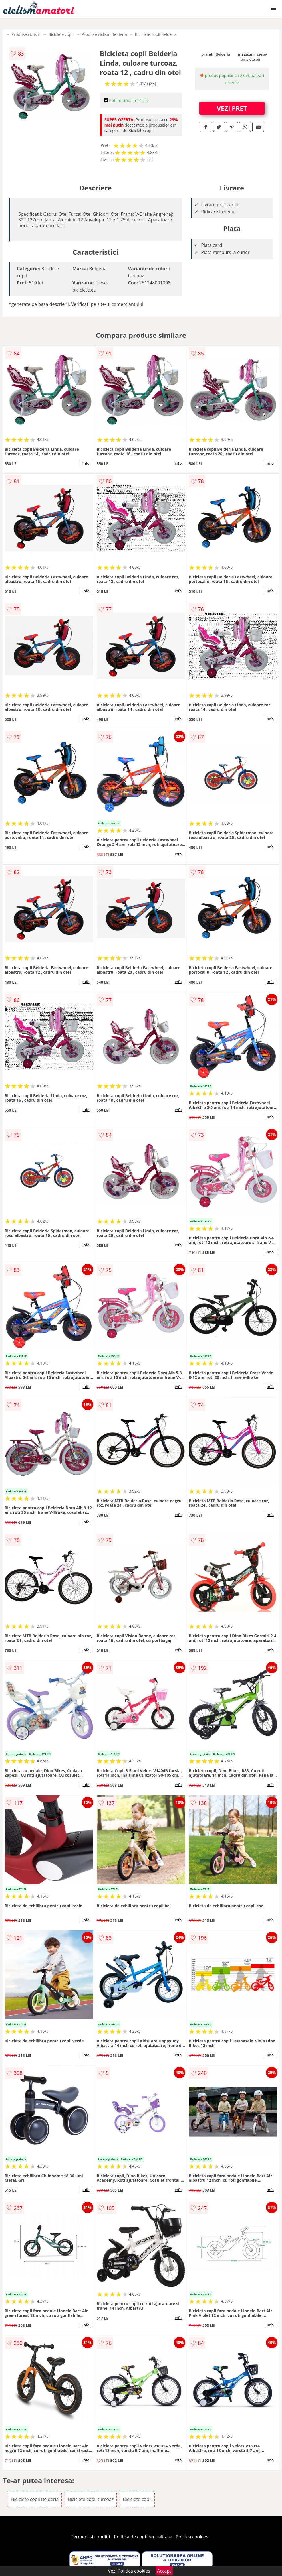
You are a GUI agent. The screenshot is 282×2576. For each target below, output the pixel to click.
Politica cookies (192, 2537)
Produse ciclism (26, 34)
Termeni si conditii (90, 2537)
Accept (164, 2571)
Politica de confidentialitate (143, 2537)
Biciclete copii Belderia (156, 34)
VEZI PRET (232, 108)
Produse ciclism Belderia (104, 34)
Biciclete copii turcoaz (91, 2499)
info (86, 463)
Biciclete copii (60, 34)
